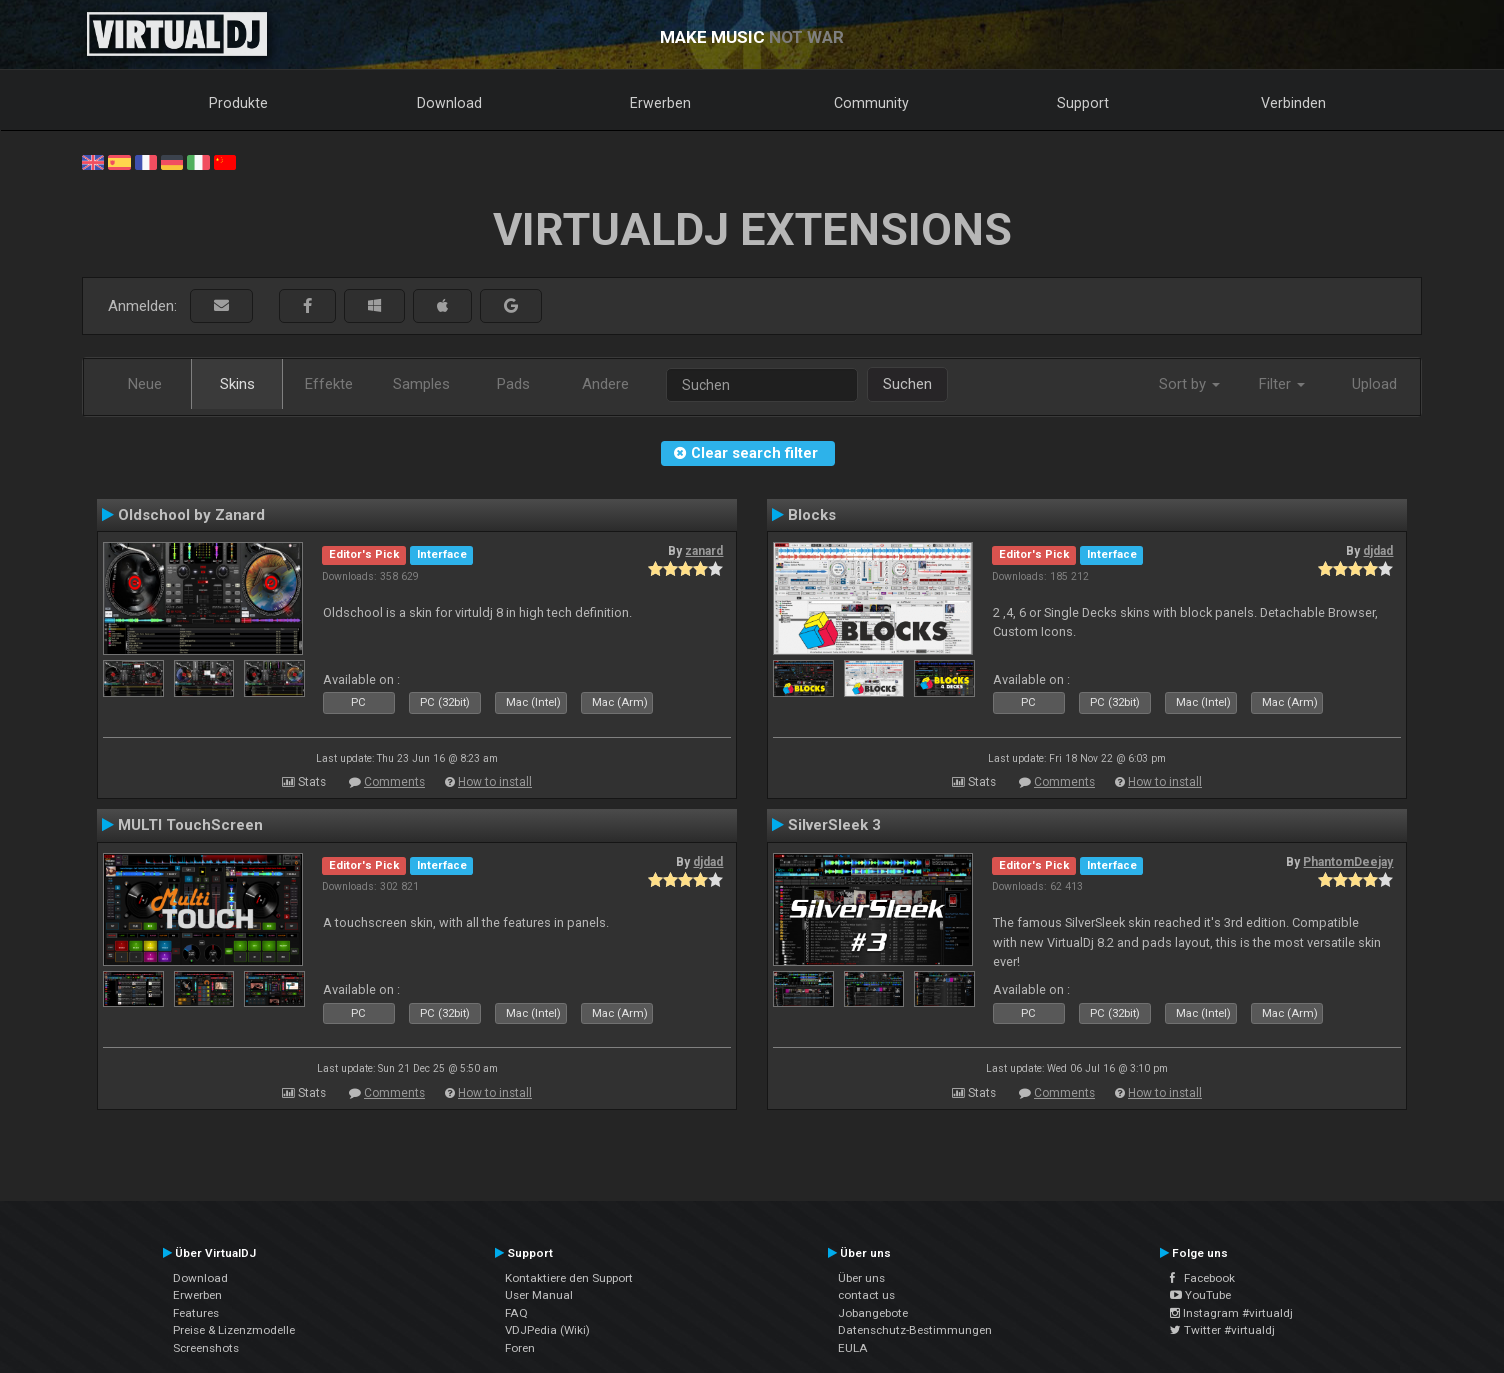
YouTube (1200, 1295)
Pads (513, 384)
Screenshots (206, 1348)
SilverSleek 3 (834, 825)
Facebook (1202, 1278)
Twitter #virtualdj (1222, 1330)
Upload (1374, 384)
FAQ (516, 1313)
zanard (704, 551)
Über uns (861, 1278)
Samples (421, 384)
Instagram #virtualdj (1231, 1313)
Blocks (812, 515)
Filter (1282, 384)
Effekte (329, 384)
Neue (145, 384)
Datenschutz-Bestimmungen (915, 1330)
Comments (394, 782)
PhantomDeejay (1348, 862)
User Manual (539, 1295)
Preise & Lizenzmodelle (234, 1330)
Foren (520, 1348)
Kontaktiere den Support (569, 1278)
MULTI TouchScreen (190, 825)
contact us (866, 1295)
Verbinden (1293, 103)
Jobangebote (873, 1313)
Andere (605, 384)
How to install (495, 782)
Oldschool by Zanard (191, 515)
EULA (853, 1348)
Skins (237, 384)
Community (871, 103)
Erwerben (660, 103)
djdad (1378, 551)
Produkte (238, 103)
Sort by (1189, 384)
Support (1083, 103)
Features (196, 1313)
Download (449, 103)
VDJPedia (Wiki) (547, 1330)
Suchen (907, 384)
